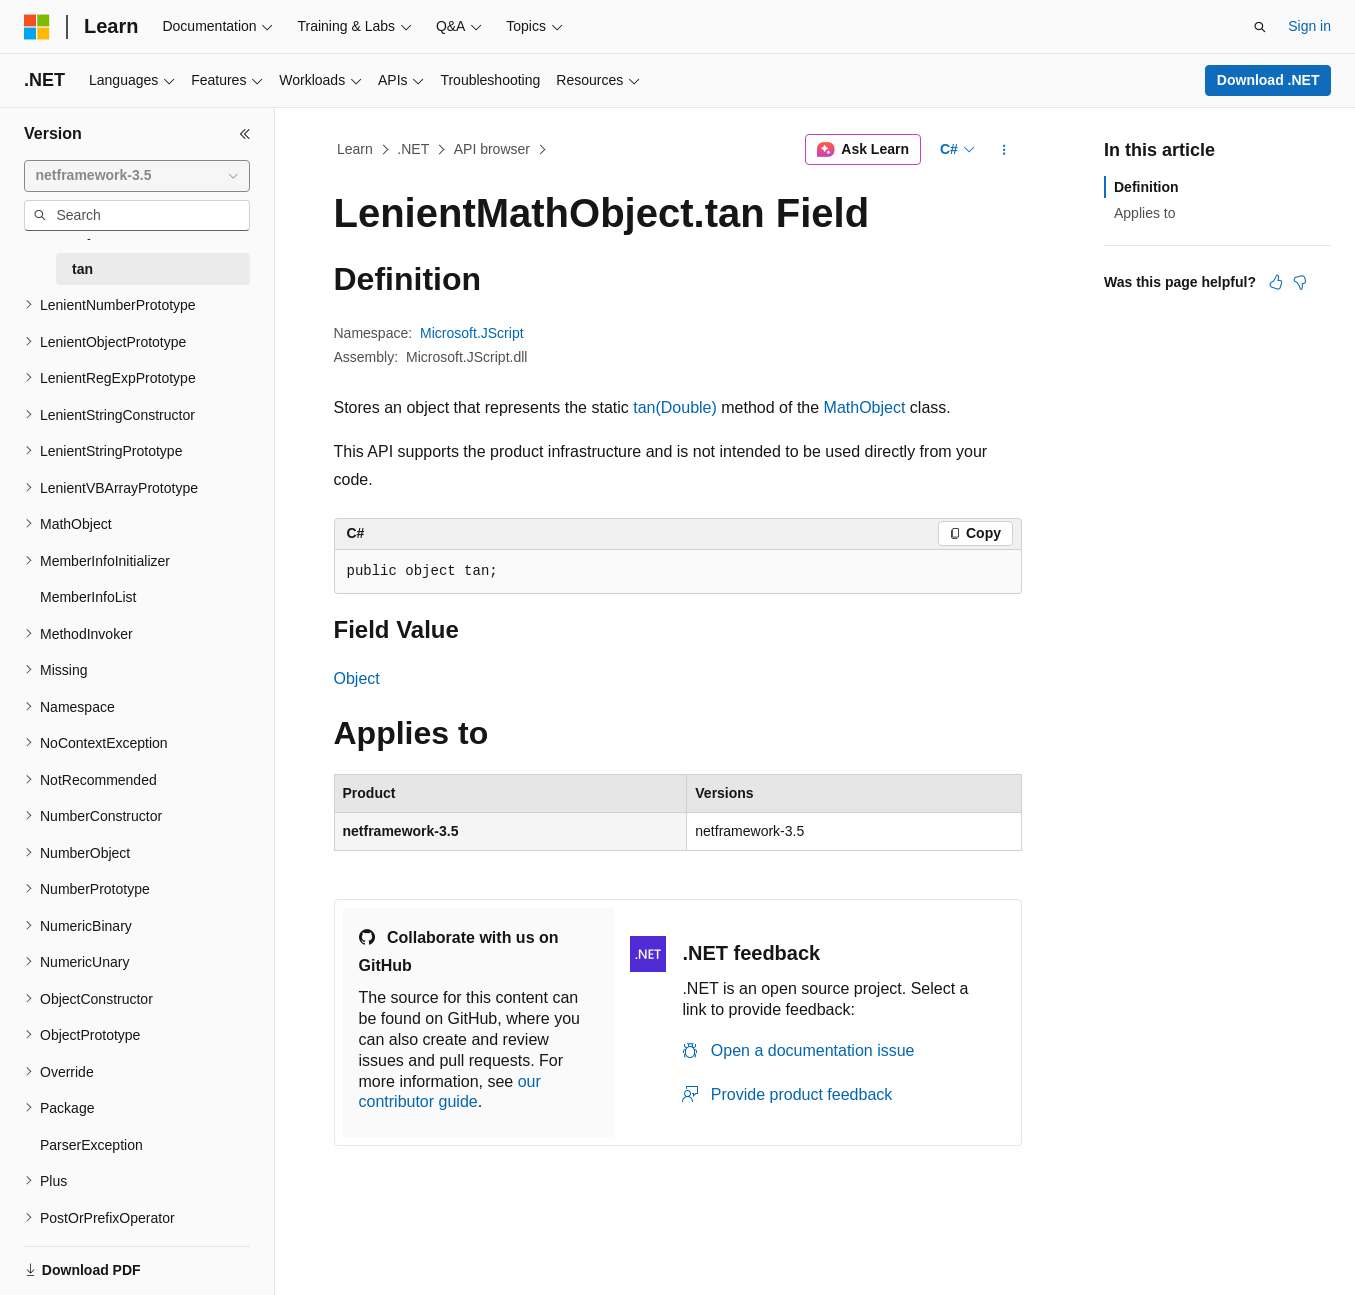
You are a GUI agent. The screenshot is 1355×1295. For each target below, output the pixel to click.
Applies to (1144, 213)
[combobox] (137, 176)
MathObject (865, 407)
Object (357, 678)
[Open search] (1260, 27)
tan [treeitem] (82, 269)
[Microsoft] (37, 27)
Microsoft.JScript (471, 333)
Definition (1146, 187)
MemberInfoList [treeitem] (88, 597)
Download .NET (1268, 80)
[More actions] (1003, 150)
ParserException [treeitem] (91, 1145)
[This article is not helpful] (1300, 282)
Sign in (1309, 26)
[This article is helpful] (1276, 282)
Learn (355, 149)
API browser (492, 149)
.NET (413, 149)
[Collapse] (245, 134)
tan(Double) (675, 407)
